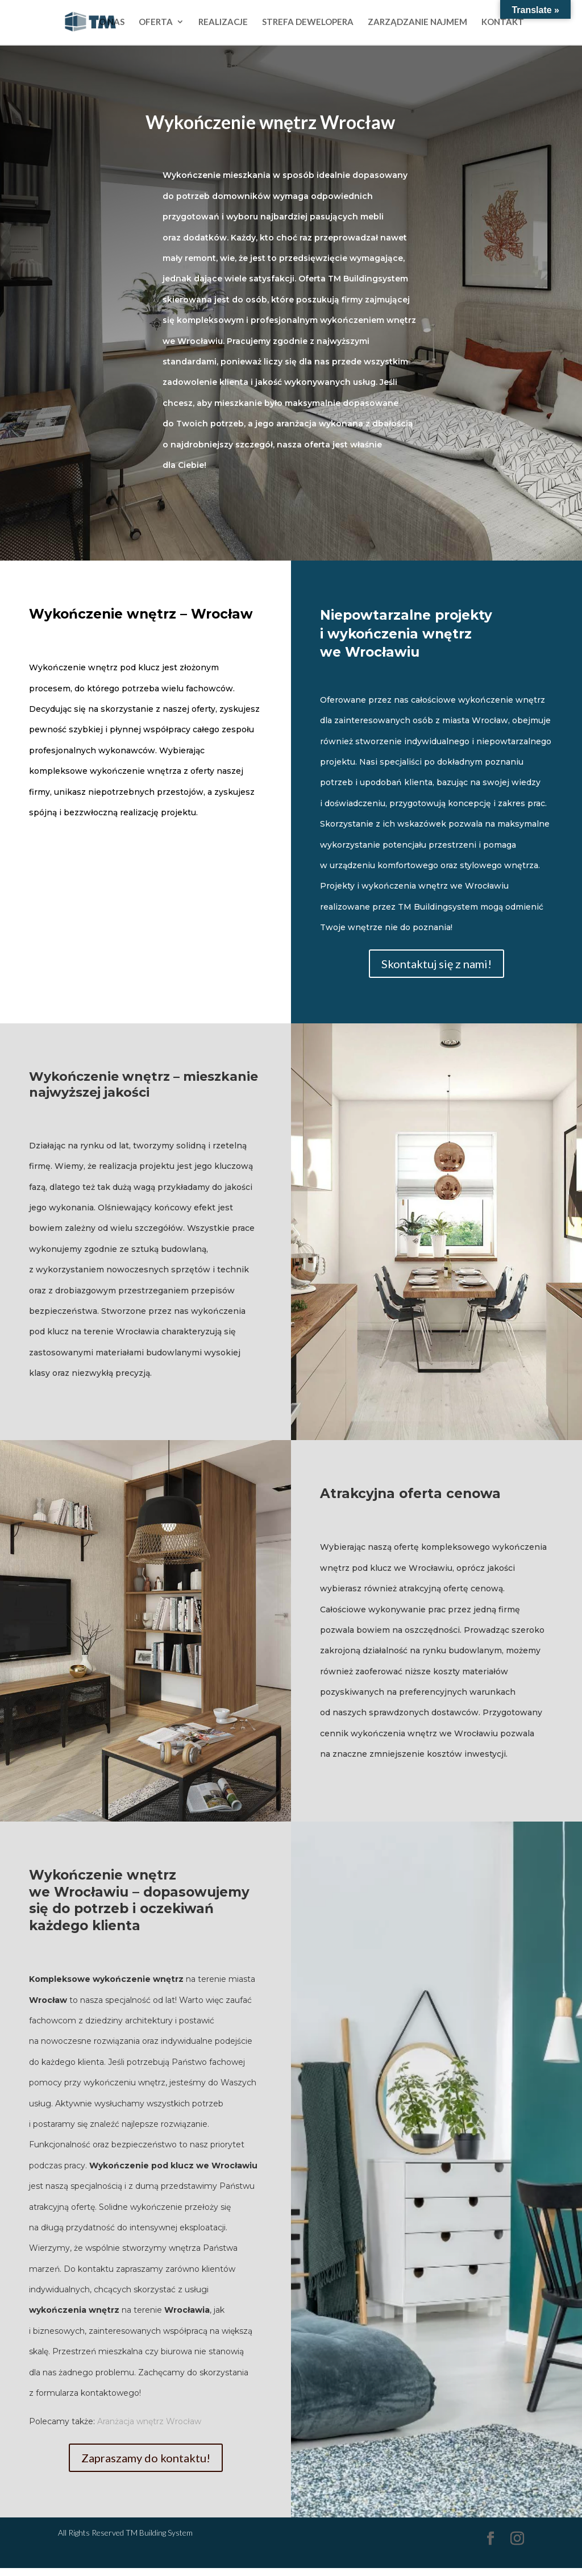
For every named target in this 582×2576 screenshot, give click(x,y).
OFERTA (156, 23)
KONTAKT (502, 23)
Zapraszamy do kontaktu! (145, 2458)
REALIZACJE (223, 23)
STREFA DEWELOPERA (308, 23)
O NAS (111, 23)
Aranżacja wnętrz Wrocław (149, 2421)
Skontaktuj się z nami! (436, 963)
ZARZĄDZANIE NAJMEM (417, 23)
